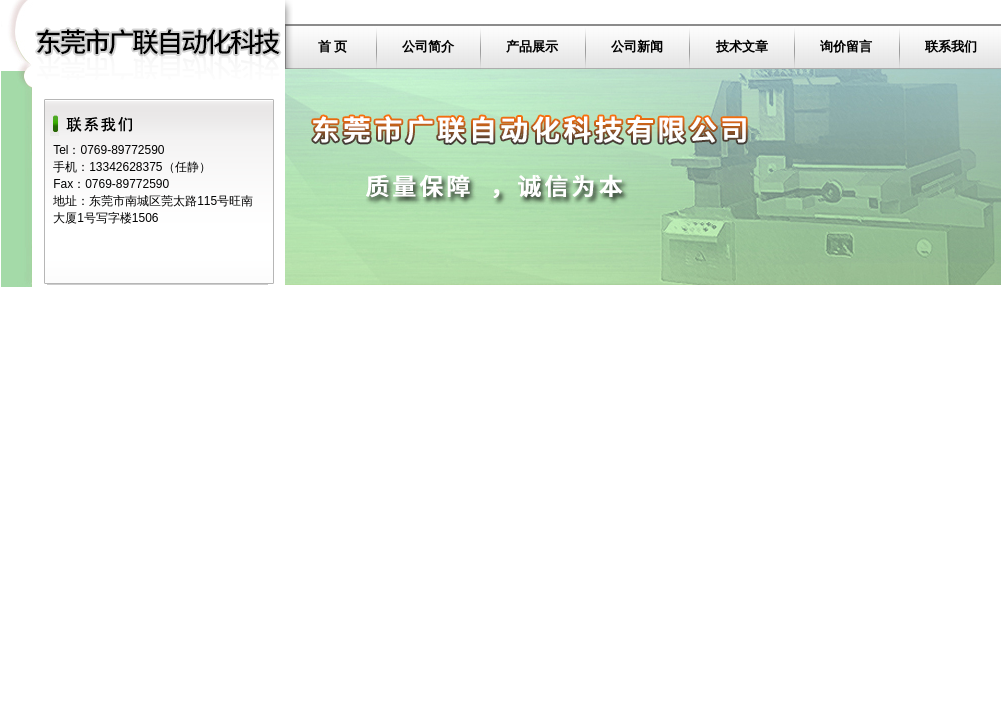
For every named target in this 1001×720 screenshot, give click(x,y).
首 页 (333, 46)
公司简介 (428, 46)
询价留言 (846, 46)
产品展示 (532, 46)
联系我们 (951, 46)
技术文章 (742, 46)
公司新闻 (637, 46)
